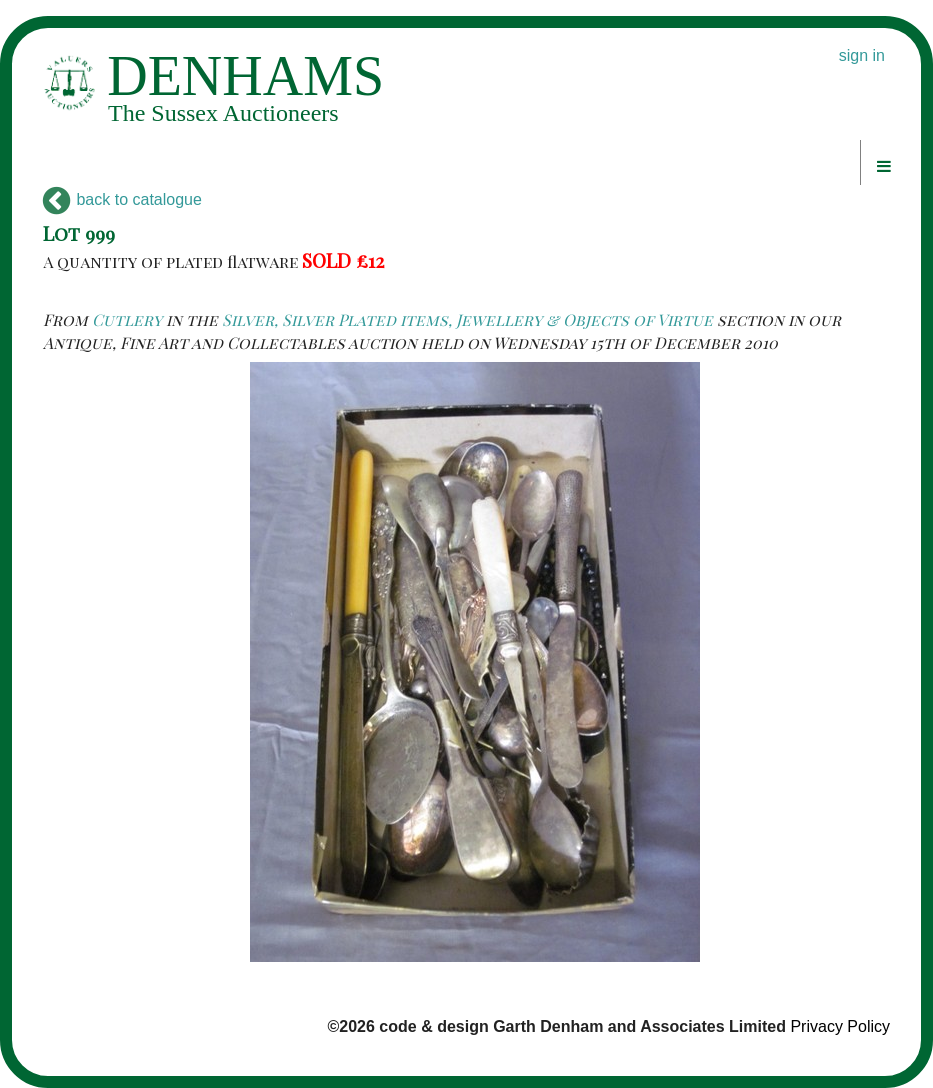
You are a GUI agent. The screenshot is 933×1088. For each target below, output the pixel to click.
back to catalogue (122, 199)
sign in (862, 55)
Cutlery (127, 319)
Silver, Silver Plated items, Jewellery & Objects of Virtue (467, 319)
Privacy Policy (840, 1026)
